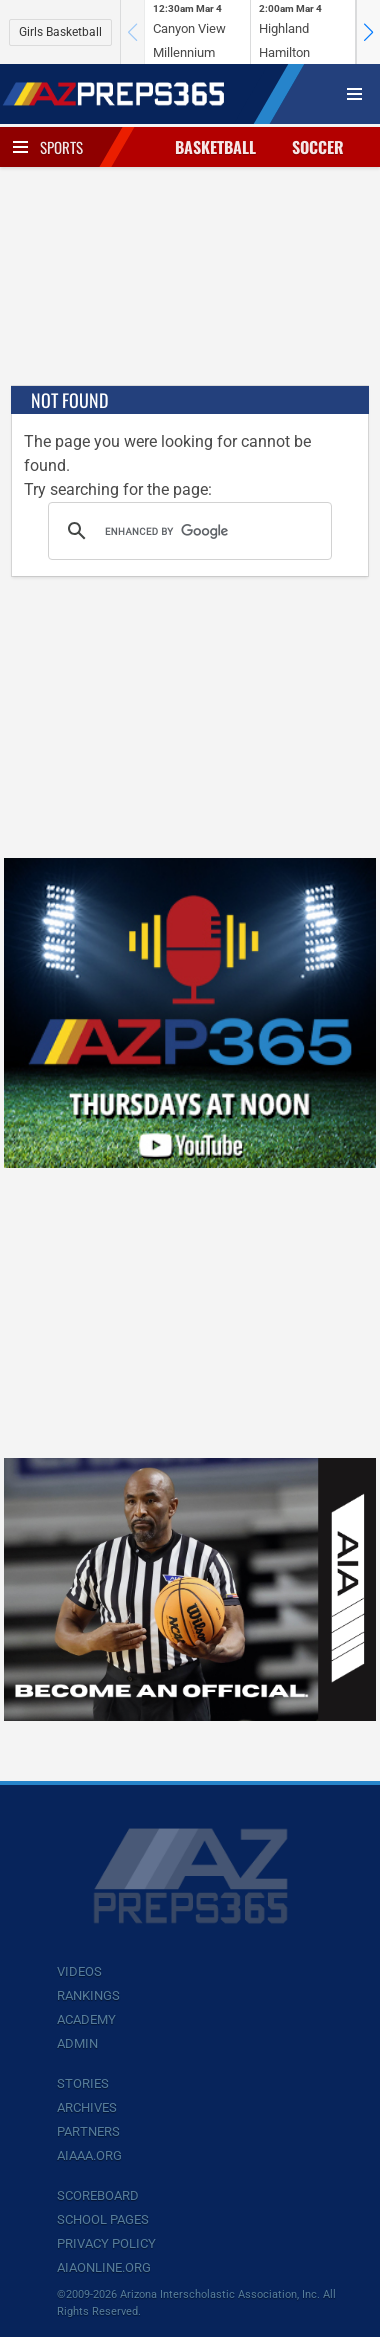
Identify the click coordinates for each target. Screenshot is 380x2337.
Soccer (318, 147)
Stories (83, 2083)
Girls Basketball (60, 32)
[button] (368, 32)
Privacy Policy (106, 2243)
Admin (77, 2043)
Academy (86, 2019)
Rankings (88, 1995)
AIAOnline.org (104, 2267)
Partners (88, 2131)
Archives (87, 2107)
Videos (79, 1971)
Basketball (215, 147)
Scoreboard (98, 2195)
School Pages (103, 2219)
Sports (61, 147)
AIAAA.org (89, 2155)
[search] (187, 531)
